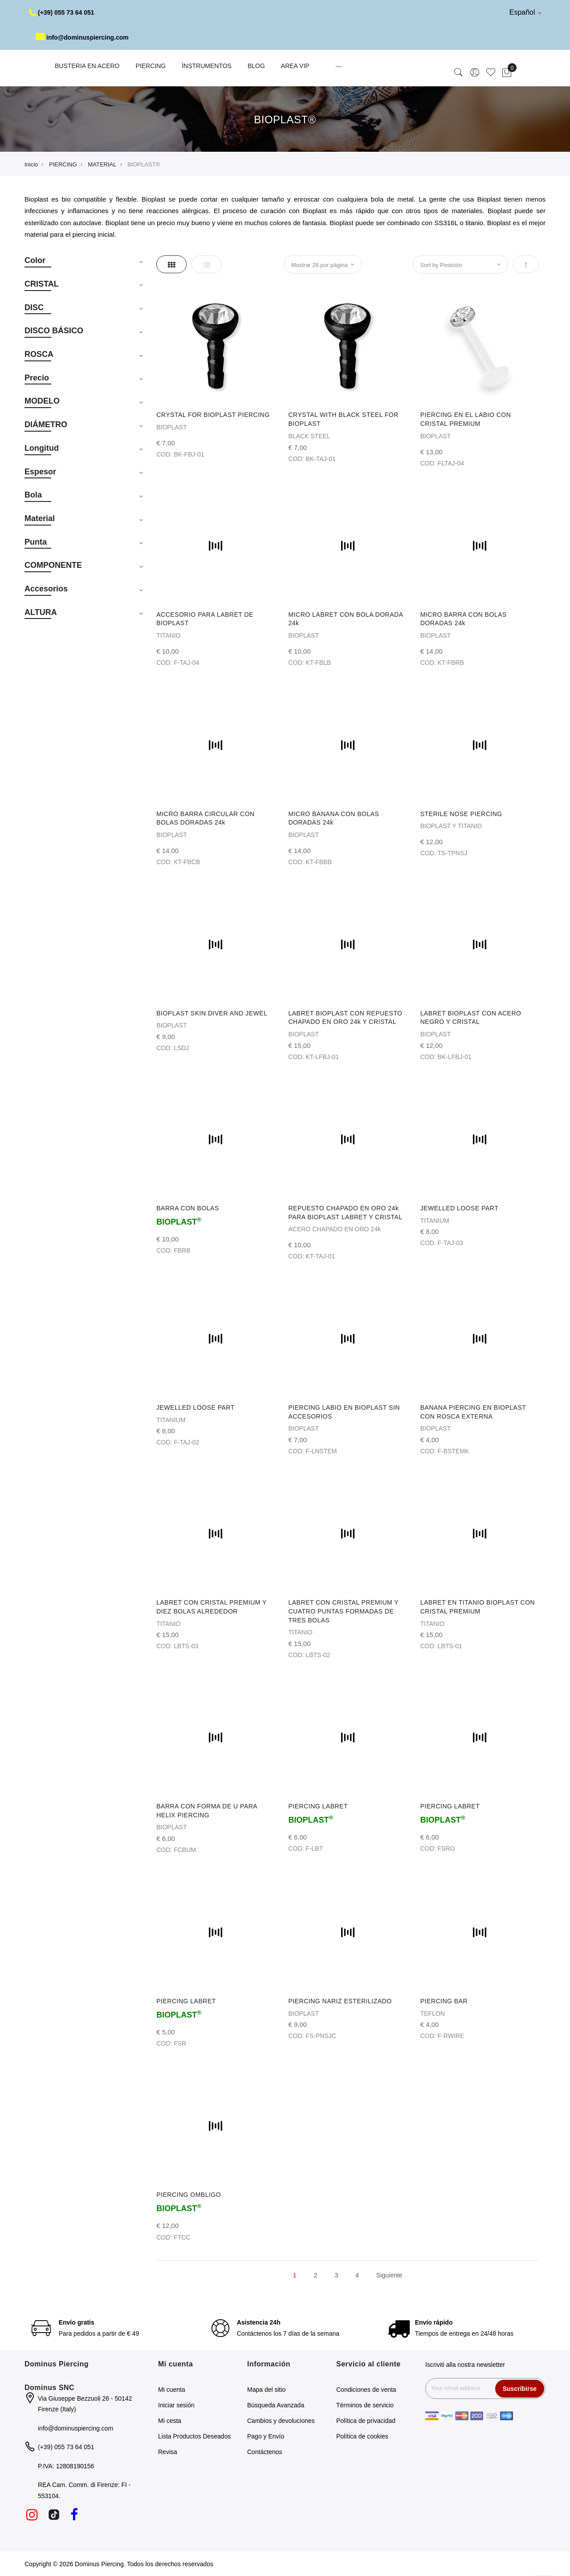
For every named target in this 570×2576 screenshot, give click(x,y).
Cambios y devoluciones (281, 2420)
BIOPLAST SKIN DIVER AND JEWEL (211, 1013)
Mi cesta (169, 2420)
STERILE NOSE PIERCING (461, 813)
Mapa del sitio (266, 2389)
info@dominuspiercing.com (82, 37)
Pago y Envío (265, 2436)
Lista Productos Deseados (194, 2436)
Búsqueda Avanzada (275, 2405)
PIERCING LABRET (318, 1806)
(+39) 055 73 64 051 (61, 12)
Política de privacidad (365, 2420)
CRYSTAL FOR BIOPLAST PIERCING (212, 414)
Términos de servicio (365, 2405)
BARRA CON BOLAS (187, 1208)
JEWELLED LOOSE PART (459, 1208)
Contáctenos (264, 2451)
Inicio (31, 164)
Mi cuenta (171, 2389)
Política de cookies (362, 2436)
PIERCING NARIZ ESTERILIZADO (339, 2001)
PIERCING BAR (444, 2001)
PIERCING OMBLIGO (188, 2194)
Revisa (167, 2451)
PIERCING (63, 164)
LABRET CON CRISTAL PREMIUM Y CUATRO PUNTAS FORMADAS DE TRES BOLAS (343, 1611)
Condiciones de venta (366, 2389)
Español (525, 12)
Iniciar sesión (176, 2405)
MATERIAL (102, 164)
